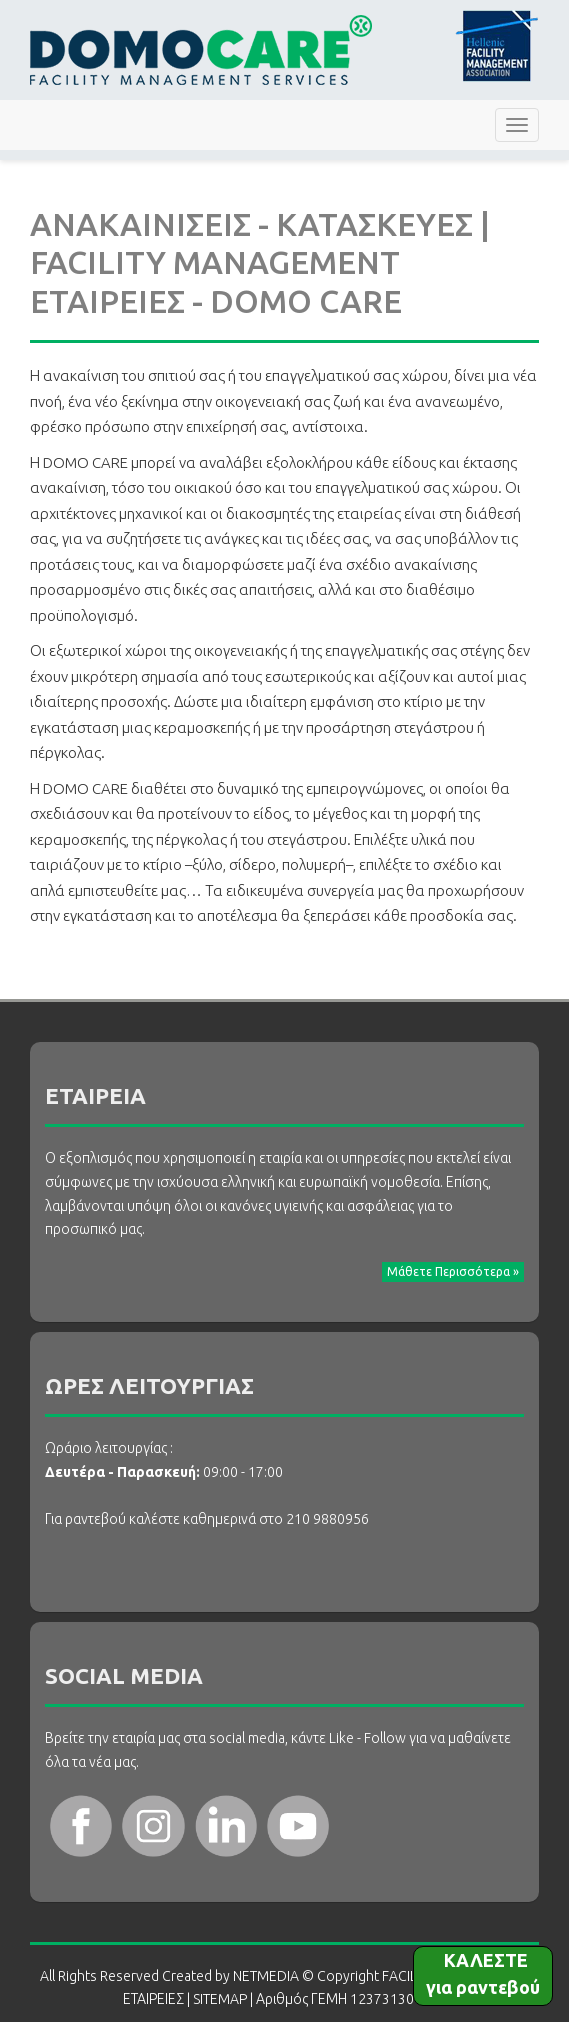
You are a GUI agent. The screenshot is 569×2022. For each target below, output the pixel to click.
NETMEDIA (266, 1976)
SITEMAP (220, 1999)
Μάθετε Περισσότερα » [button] (453, 1271)
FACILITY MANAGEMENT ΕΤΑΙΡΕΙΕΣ (201, 50)
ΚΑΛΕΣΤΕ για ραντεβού (483, 1973)
